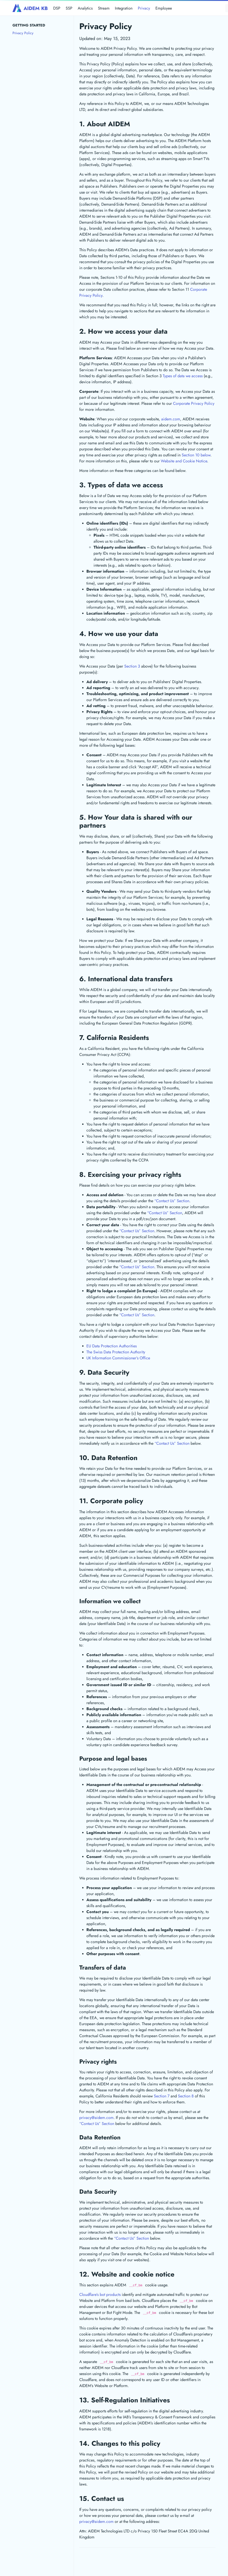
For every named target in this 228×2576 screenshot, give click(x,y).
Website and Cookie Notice (184, 461)
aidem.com (170, 419)
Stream (104, 8)
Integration (123, 8)
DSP (56, 8)
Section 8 (186, 2096)
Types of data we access (183, 376)
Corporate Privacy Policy (193, 403)
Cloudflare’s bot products (100, 2294)
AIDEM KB (30, 8)
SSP (69, 8)
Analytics (85, 8)
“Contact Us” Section (171, 1201)
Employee (163, 8)
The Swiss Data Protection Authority (115, 1352)
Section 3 (132, 666)
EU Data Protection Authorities (111, 1346)
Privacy (144, 8)
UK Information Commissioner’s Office (118, 1358)
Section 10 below (196, 455)
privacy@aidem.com (96, 2118)
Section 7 (161, 2096)
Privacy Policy (22, 33)
